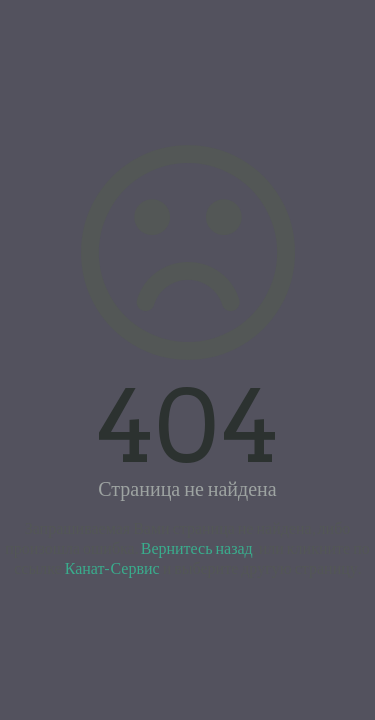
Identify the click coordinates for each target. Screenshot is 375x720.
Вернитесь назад (197, 547)
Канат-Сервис (112, 567)
